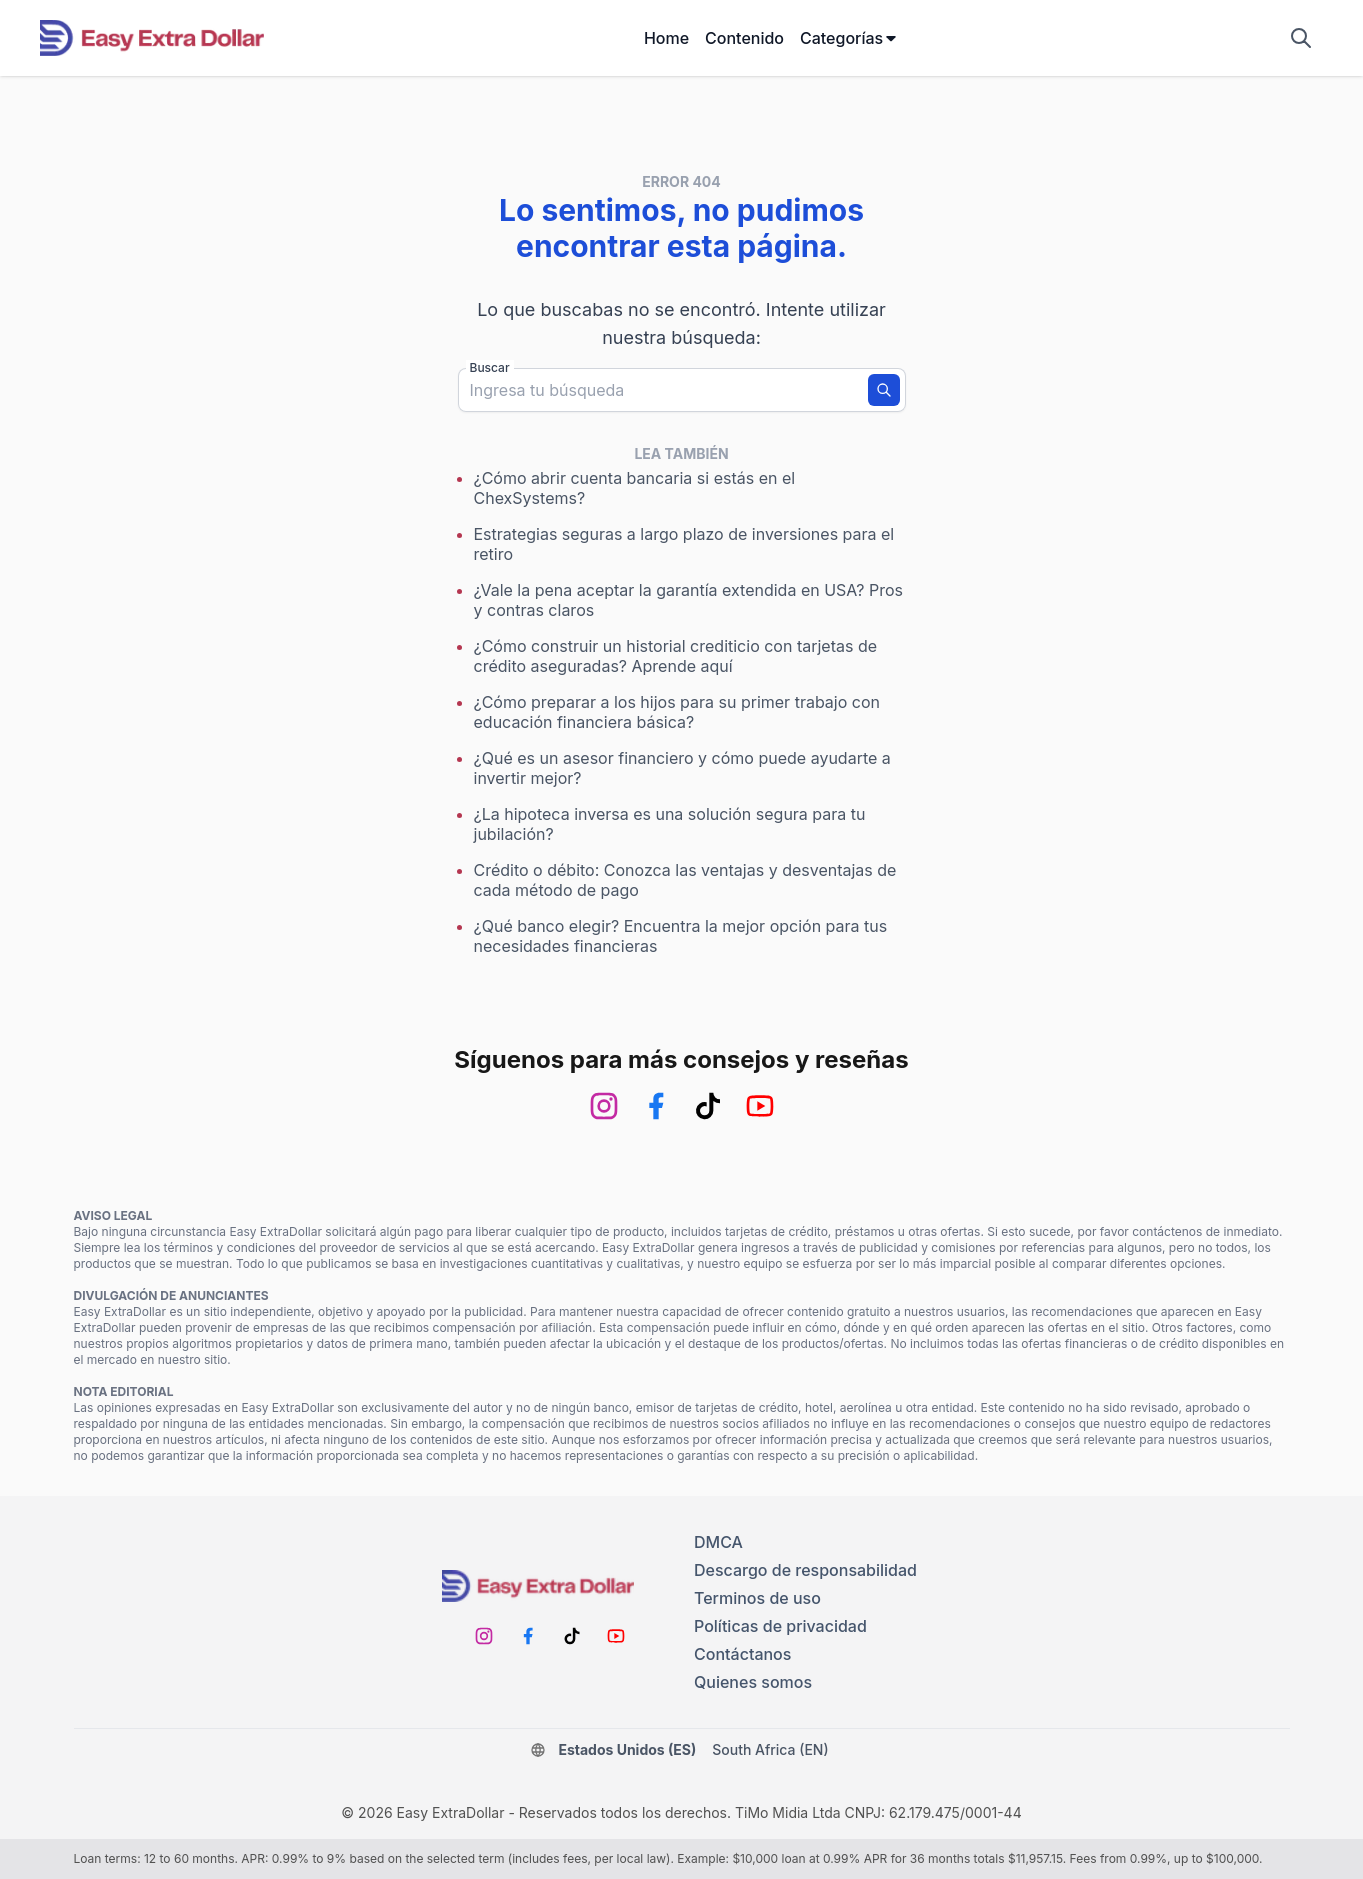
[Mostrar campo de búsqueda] (1301, 38)
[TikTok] (708, 1106)
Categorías (849, 38)
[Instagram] (604, 1106)
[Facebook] (656, 1106)
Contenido (744, 38)
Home (666, 38)
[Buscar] (884, 390)
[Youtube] (760, 1106)
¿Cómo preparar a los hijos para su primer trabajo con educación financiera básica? (677, 712)
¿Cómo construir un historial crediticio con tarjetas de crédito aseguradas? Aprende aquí (676, 656)
